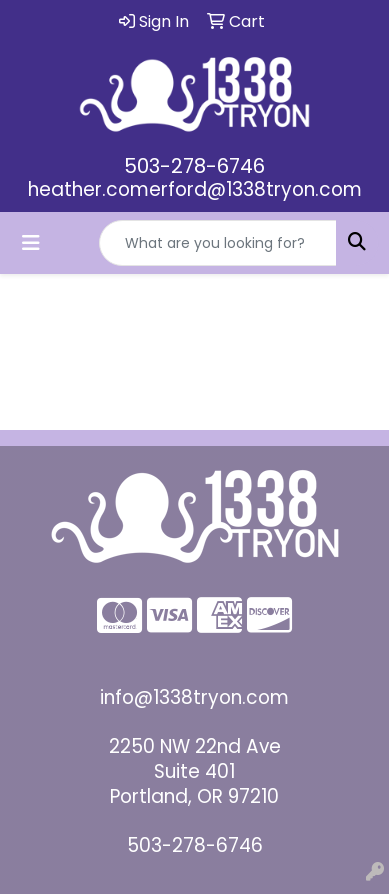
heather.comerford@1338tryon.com (195, 189)
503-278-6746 (194, 166)
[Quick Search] (218, 243)
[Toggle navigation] (31, 243)
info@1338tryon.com (194, 697)
